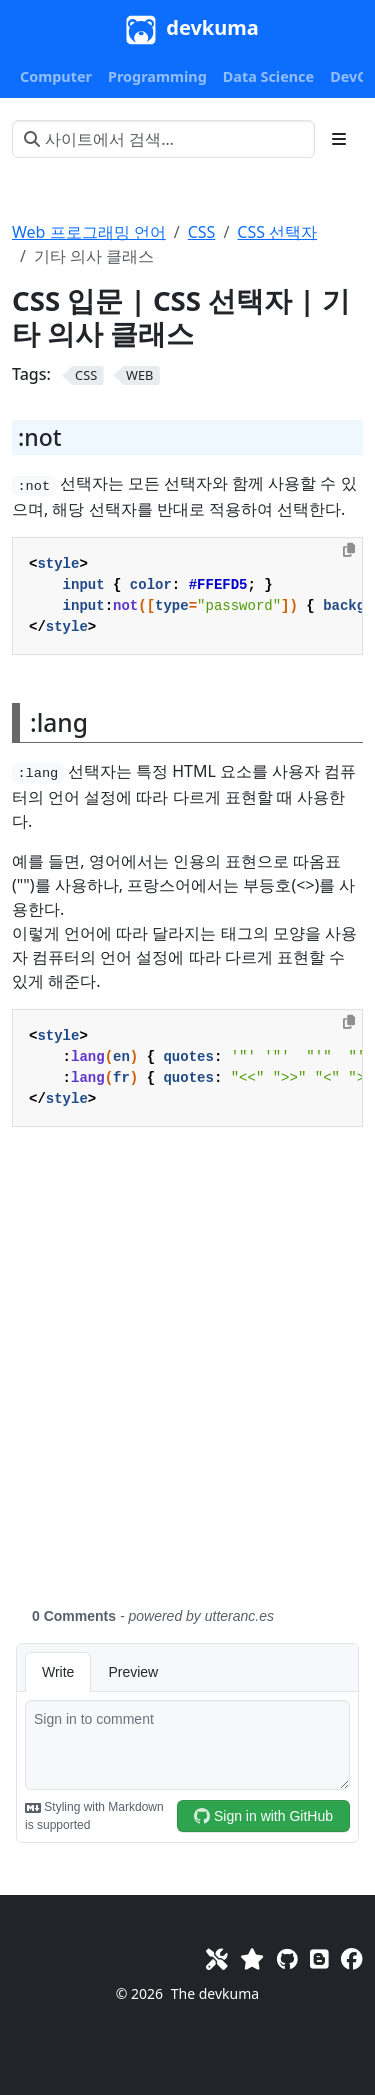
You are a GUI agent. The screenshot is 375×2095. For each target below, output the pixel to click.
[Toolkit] (217, 1958)
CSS (202, 232)
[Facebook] (352, 1958)
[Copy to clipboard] (349, 550)
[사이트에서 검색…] (163, 139)
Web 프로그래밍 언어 (89, 232)
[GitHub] (287, 1958)
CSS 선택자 (277, 232)
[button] (56, 77)
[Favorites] (252, 1958)
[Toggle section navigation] (339, 139)
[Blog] (319, 1958)
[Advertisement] (187, 1378)
